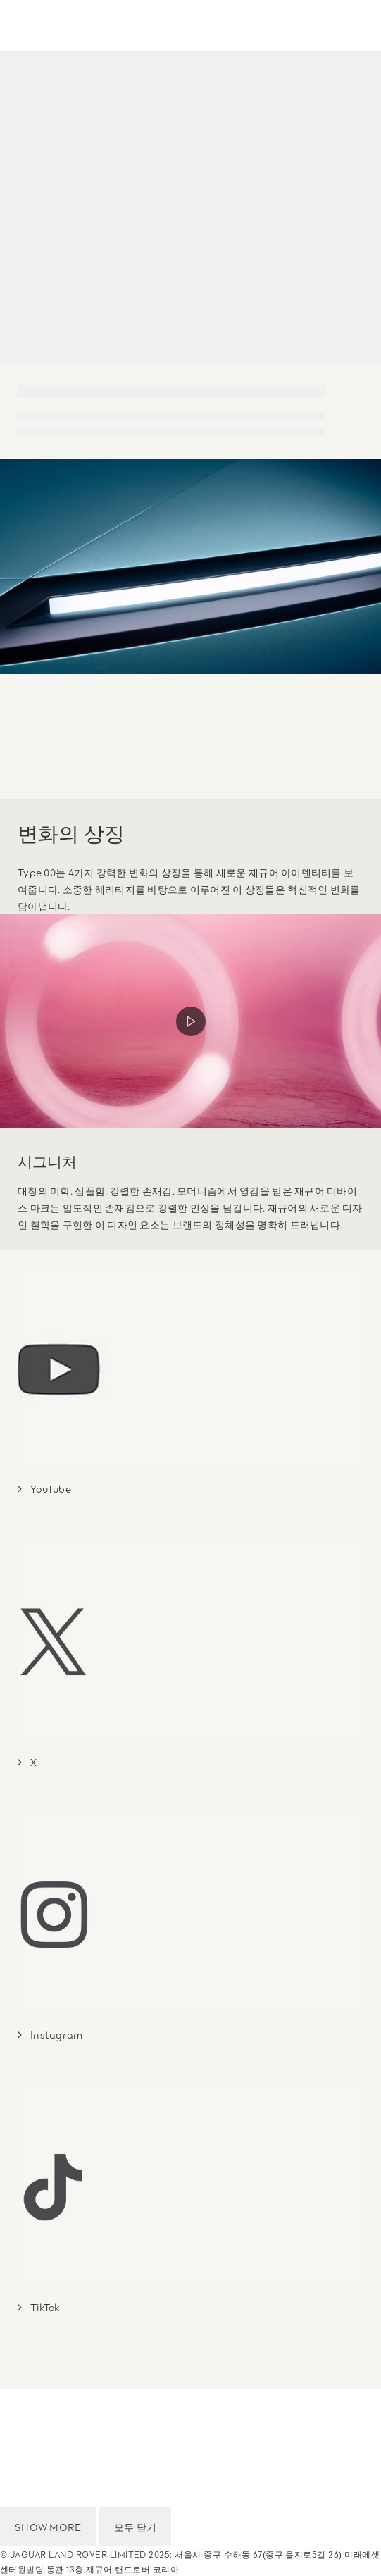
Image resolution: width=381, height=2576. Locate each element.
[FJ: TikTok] (39, 2306)
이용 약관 (24, 2418)
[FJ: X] (27, 1761)
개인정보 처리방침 (47, 2437)
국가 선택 (24, 2398)
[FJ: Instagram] (50, 2034)
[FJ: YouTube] (44, 1488)
